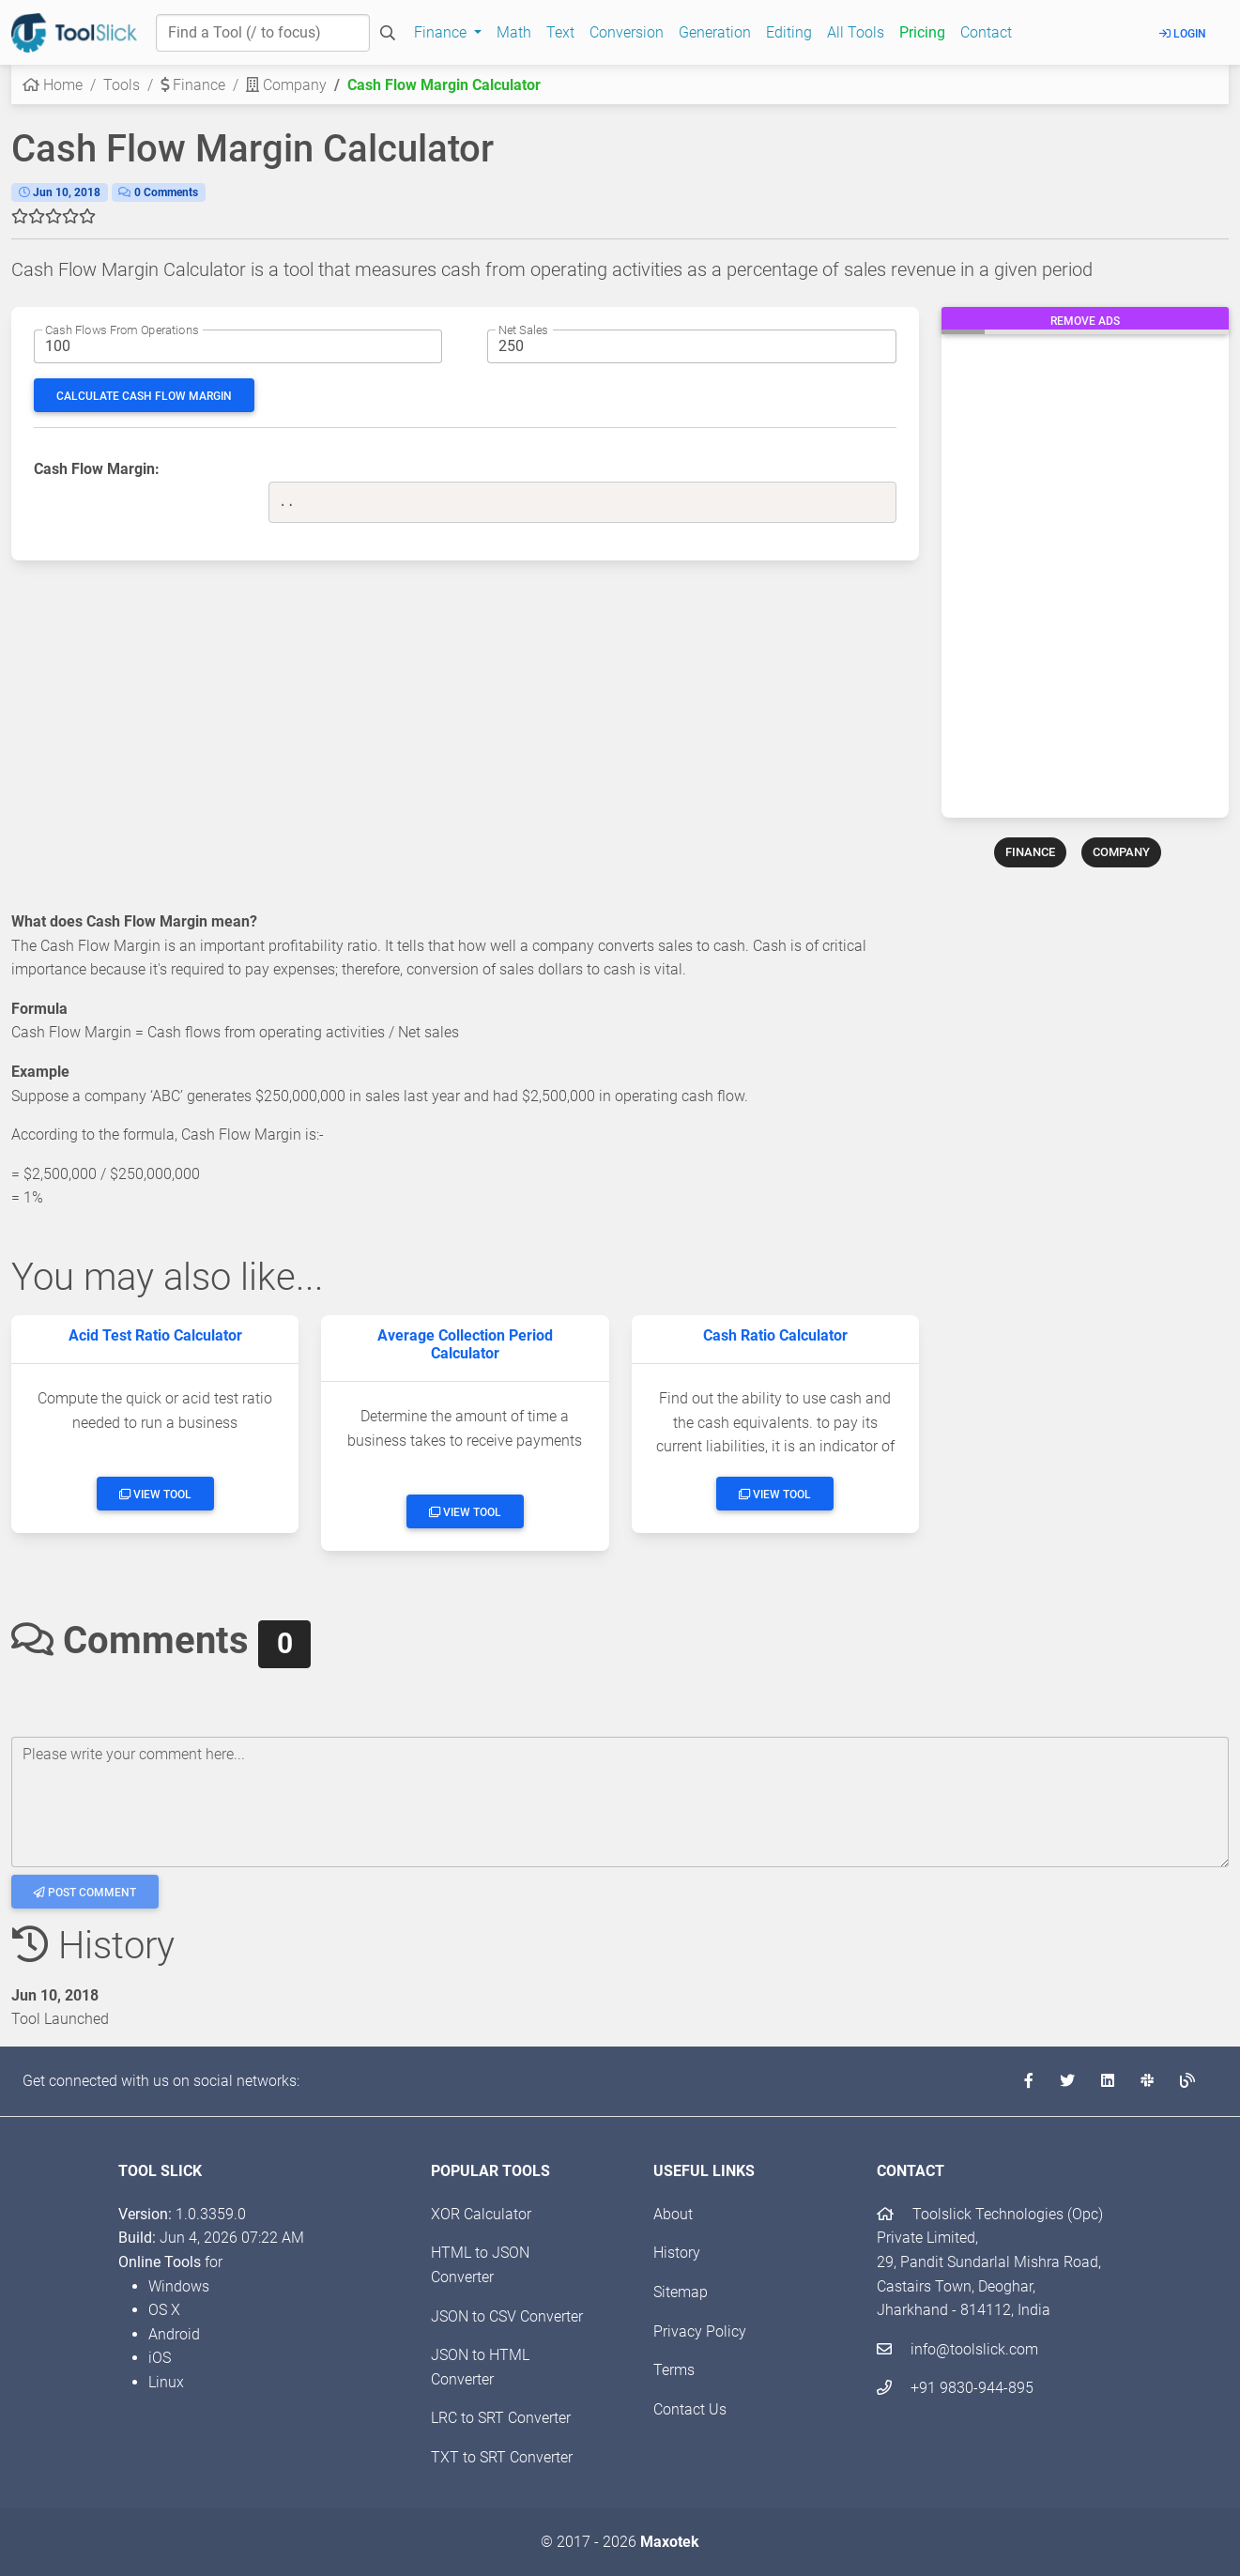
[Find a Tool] (263, 33)
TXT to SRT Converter (502, 2457)
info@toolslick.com (957, 2349)
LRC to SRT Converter (501, 2418)
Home (53, 85)
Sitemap (680, 2292)
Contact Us (690, 2409)
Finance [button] (442, 32)
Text (560, 32)
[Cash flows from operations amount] (238, 346)
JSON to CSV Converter (507, 2316)
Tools (121, 85)
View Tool (155, 1494)
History (676, 2253)
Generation (715, 32)
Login (1182, 33)
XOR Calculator (481, 2214)
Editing (789, 32)
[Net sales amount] (691, 346)
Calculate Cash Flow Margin (144, 396)
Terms (674, 2370)
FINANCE (1030, 852)
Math (514, 32)
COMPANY (1121, 852)
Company (286, 85)
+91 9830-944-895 (955, 2388)
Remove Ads (1085, 321)
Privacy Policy (699, 2331)
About (673, 2214)
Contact (986, 32)
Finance (193, 85)
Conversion (626, 32)
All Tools (855, 32)
